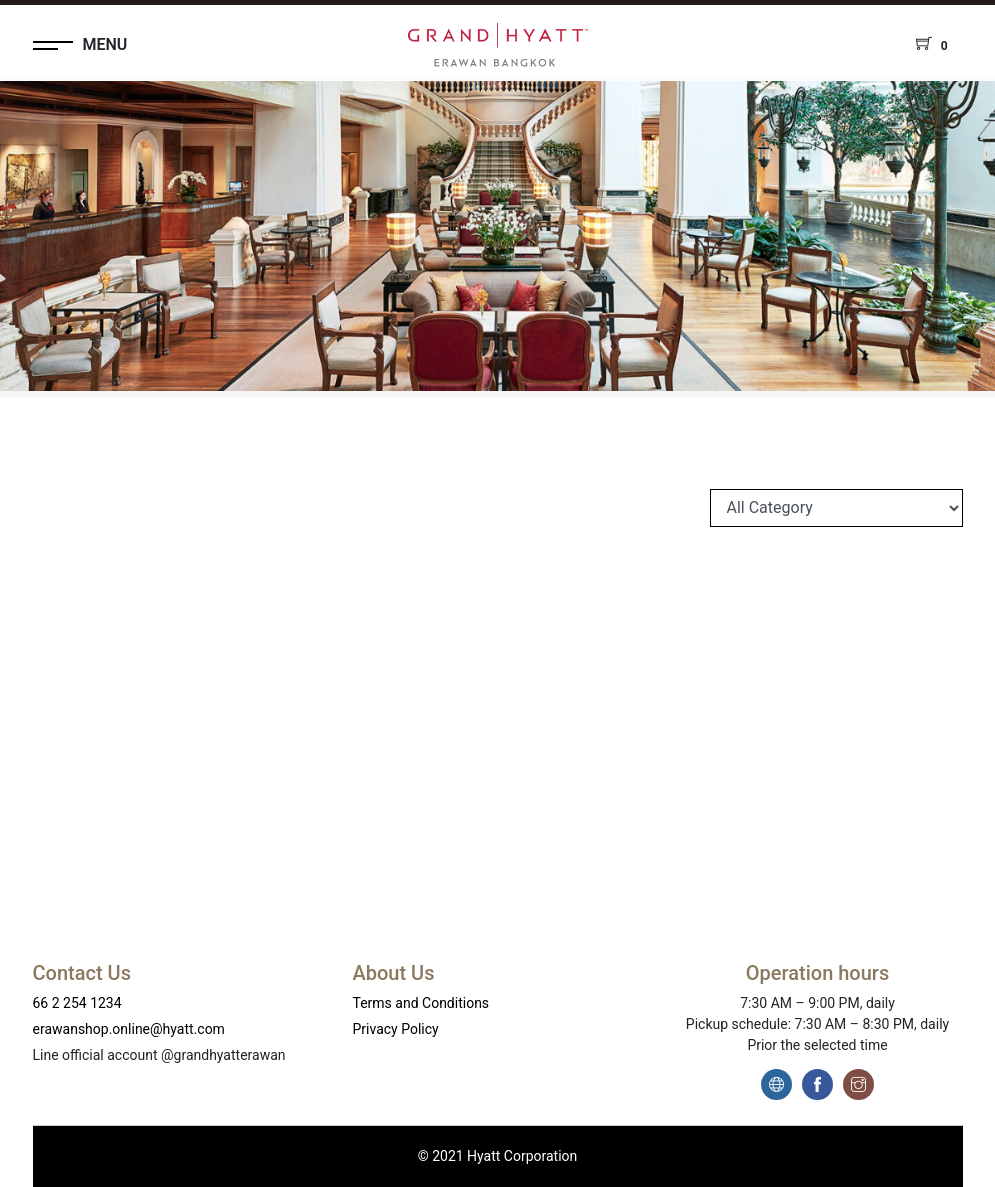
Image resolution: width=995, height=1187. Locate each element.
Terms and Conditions (421, 1003)
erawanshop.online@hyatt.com (129, 1029)
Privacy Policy (396, 1029)
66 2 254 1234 (77, 1003)
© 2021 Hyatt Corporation (498, 1156)
